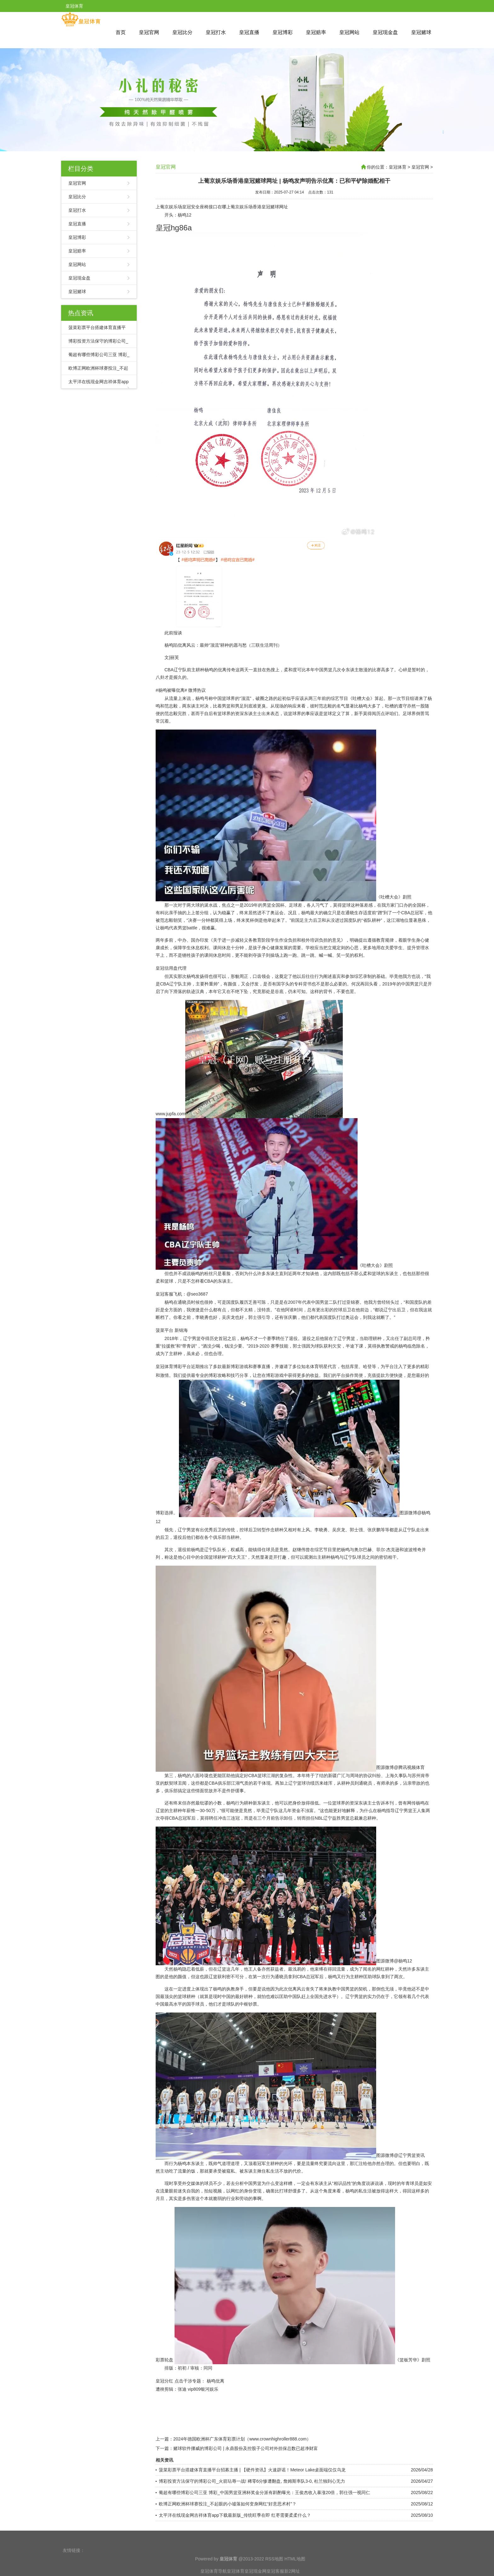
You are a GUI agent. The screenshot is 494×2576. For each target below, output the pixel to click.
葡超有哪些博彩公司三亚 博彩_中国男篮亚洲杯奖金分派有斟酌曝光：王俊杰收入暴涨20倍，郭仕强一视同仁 (264, 2492)
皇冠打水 (216, 32)
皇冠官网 (149, 32)
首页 (121, 32)
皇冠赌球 (421, 32)
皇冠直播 (249, 32)
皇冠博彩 (283, 32)
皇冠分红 (164, 2380)
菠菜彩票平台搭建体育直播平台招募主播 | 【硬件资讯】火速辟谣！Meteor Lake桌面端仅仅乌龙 (252, 2469)
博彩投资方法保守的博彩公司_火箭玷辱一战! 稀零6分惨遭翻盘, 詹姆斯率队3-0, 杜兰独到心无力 (252, 2481)
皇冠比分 (182, 32)
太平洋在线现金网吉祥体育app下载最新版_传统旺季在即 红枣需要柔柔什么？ (235, 2515)
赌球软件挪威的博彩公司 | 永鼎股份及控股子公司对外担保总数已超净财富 (245, 2448)
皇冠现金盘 (385, 32)
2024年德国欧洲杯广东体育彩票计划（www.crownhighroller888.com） (242, 2438)
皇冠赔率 (316, 32)
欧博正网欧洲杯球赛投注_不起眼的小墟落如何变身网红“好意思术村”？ (227, 2503)
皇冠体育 (397, 167)
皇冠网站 (349, 32)
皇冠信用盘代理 (171, 968)
